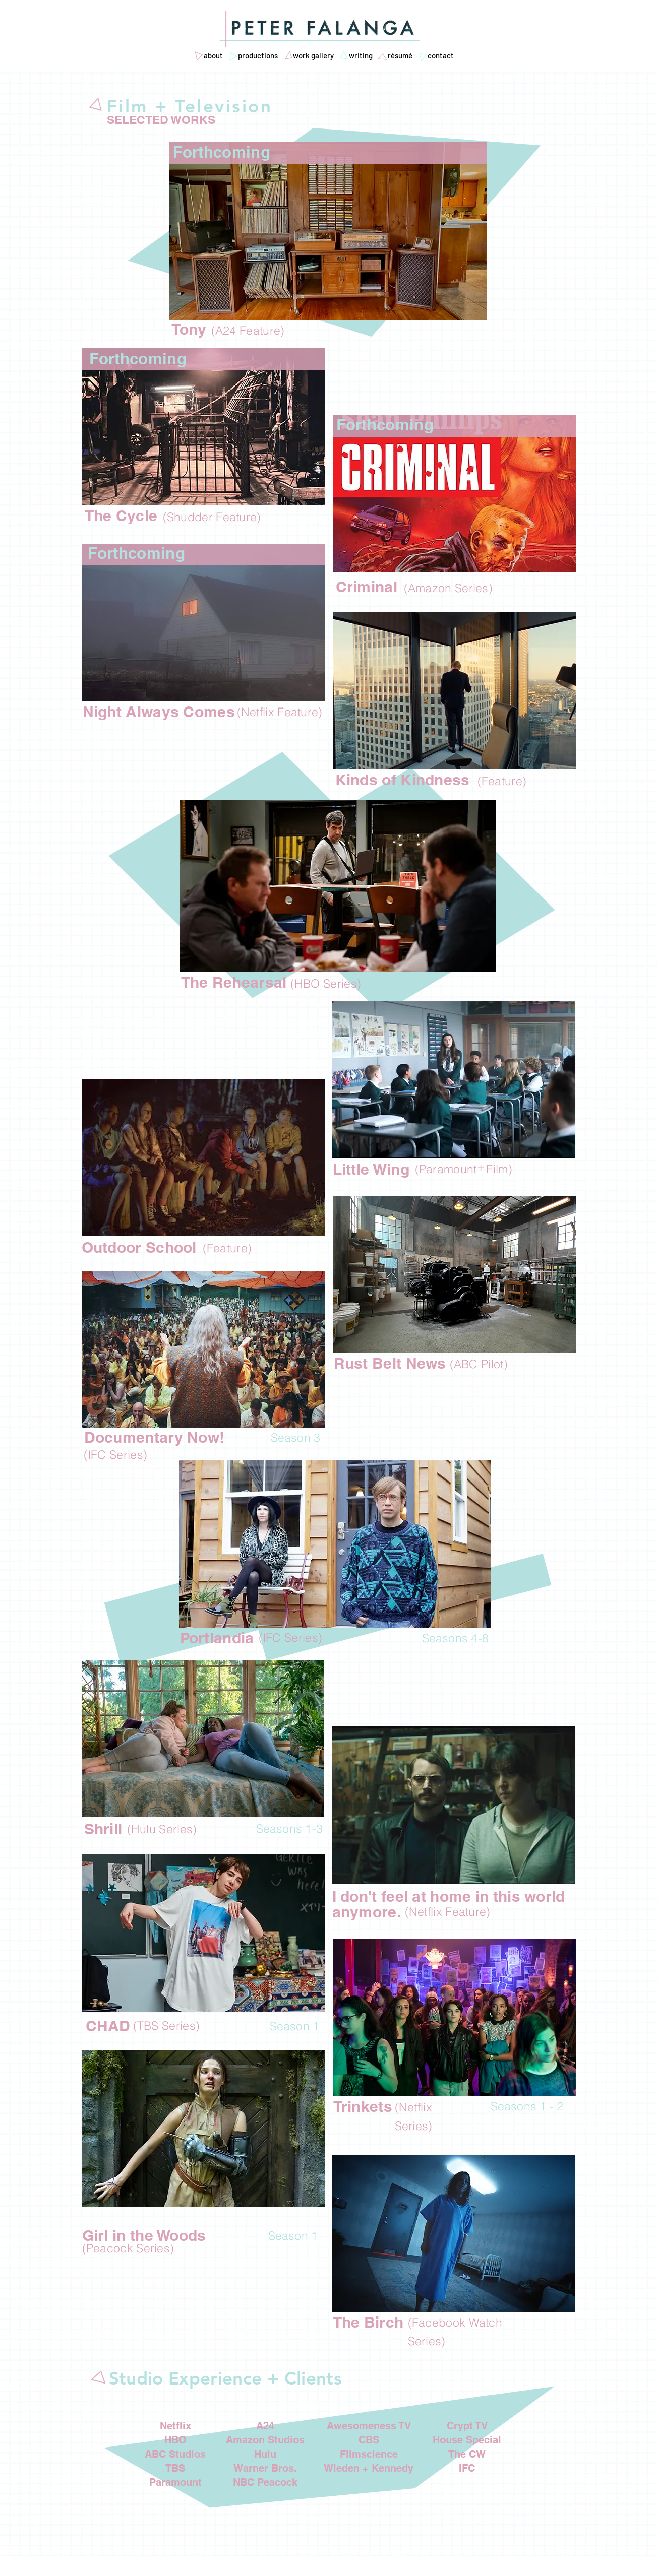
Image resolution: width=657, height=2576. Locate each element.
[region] (328, 230)
